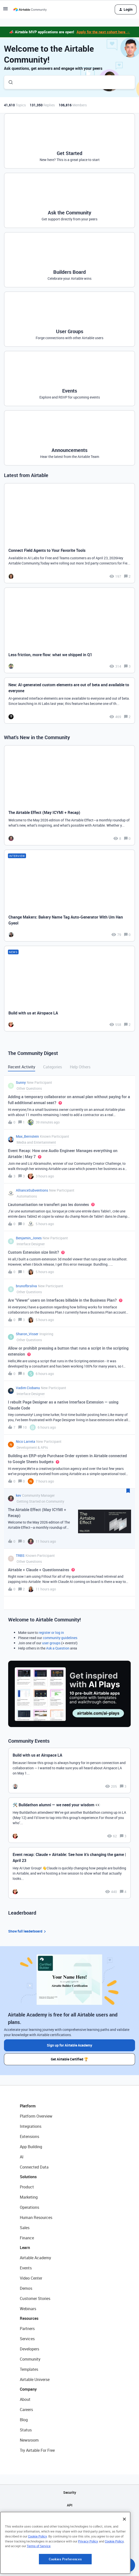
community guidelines (60, 1637)
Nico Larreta (25, 1441)
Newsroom (29, 2440)
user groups (51, 1643)
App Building (31, 2146)
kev (18, 1495)
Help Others (80, 1067)
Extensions (29, 2136)
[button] (5, 10)
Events (26, 2268)
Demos (26, 2288)
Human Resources (36, 2217)
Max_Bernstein (27, 1136)
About (25, 2399)
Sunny (21, 1082)
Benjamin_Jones (29, 1238)
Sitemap (69, 2517)
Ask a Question (57, 1648)
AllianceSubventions (32, 1190)
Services (27, 2338)
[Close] (124, 2548)
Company (28, 2389)
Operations (29, 2207)
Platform (28, 2106)
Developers (29, 2349)
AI (22, 2157)
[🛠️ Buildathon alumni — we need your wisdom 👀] (69, 1820)
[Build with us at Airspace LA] (69, 989)
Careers (26, 2409)
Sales (24, 2227)
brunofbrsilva (26, 1286)
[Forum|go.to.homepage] (30, 9)
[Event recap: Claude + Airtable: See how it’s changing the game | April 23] (69, 1873)
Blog (24, 2419)
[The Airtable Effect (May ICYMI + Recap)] (69, 795)
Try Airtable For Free (37, 2450)
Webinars (28, 2308)
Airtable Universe (35, 2379)
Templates (29, 2369)
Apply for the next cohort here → (103, 31)
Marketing (29, 2197)
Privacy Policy (88, 2570)
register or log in (51, 1632)
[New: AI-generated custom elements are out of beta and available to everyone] (69, 700)
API (69, 2505)
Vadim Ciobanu (28, 1387)
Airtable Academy (35, 2257)
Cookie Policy (37, 2565)
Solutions (28, 2176)
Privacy (69, 2530)
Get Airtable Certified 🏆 (69, 2059)
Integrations (30, 2126)
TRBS (20, 1555)
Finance (27, 2238)
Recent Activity (21, 1067)
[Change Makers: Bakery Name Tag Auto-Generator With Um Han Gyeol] (69, 895)
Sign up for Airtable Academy (69, 2045)
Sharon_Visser (27, 1333)
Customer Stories (35, 2298)
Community (30, 2359)
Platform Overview (36, 2116)
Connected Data (34, 2167)
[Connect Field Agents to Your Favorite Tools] (69, 533)
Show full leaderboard (27, 1931)
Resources (29, 2318)
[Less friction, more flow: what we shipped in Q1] (69, 630)
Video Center (31, 2278)
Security (69, 2492)
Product (27, 2187)
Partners (27, 2328)
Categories (52, 1067)
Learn (25, 2247)
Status (26, 2430)
